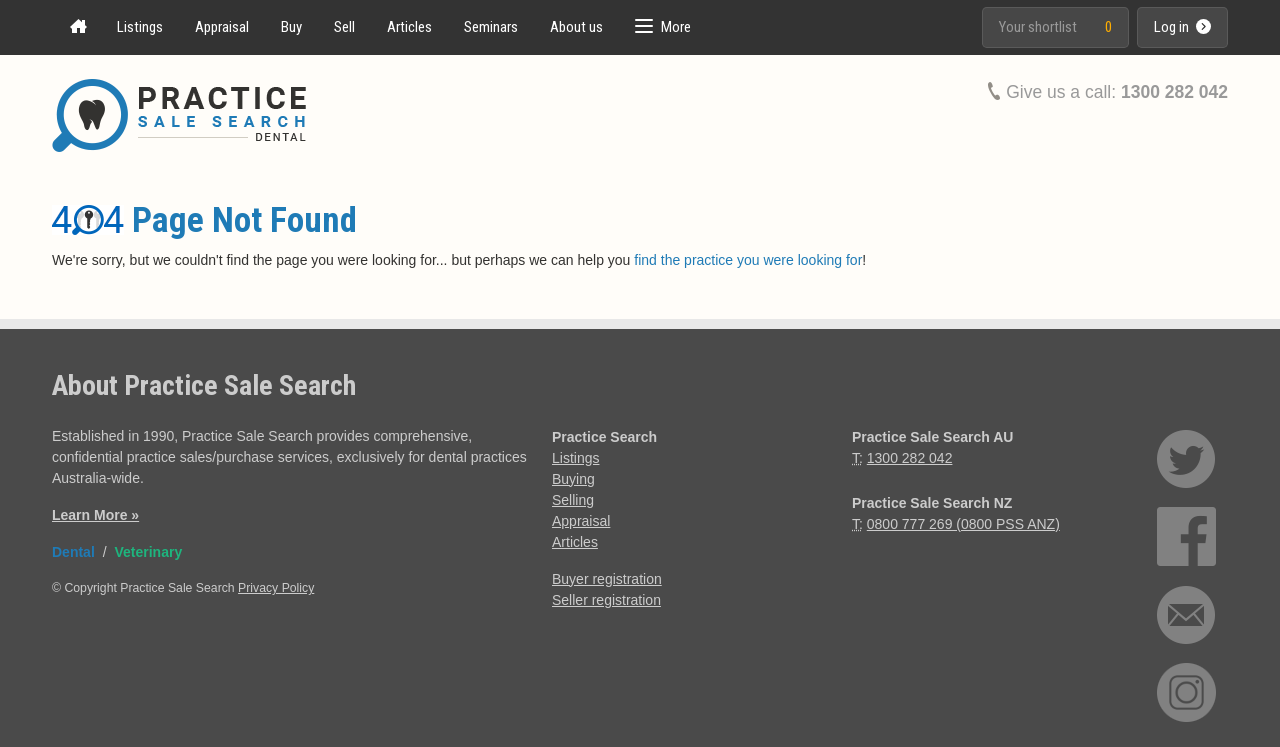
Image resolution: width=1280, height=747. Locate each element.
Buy (291, 27)
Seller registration (606, 600)
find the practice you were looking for (748, 260)
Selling (573, 500)
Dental (73, 552)
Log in (1182, 27)
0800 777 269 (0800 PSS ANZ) (963, 524)
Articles (409, 27)
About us (576, 27)
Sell (344, 27)
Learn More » (95, 515)
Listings (140, 27)
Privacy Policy (276, 588)
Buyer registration (607, 579)
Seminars (491, 27)
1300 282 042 (1174, 92)
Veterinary (148, 552)
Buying (573, 479)
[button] (663, 27)
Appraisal (222, 27)
